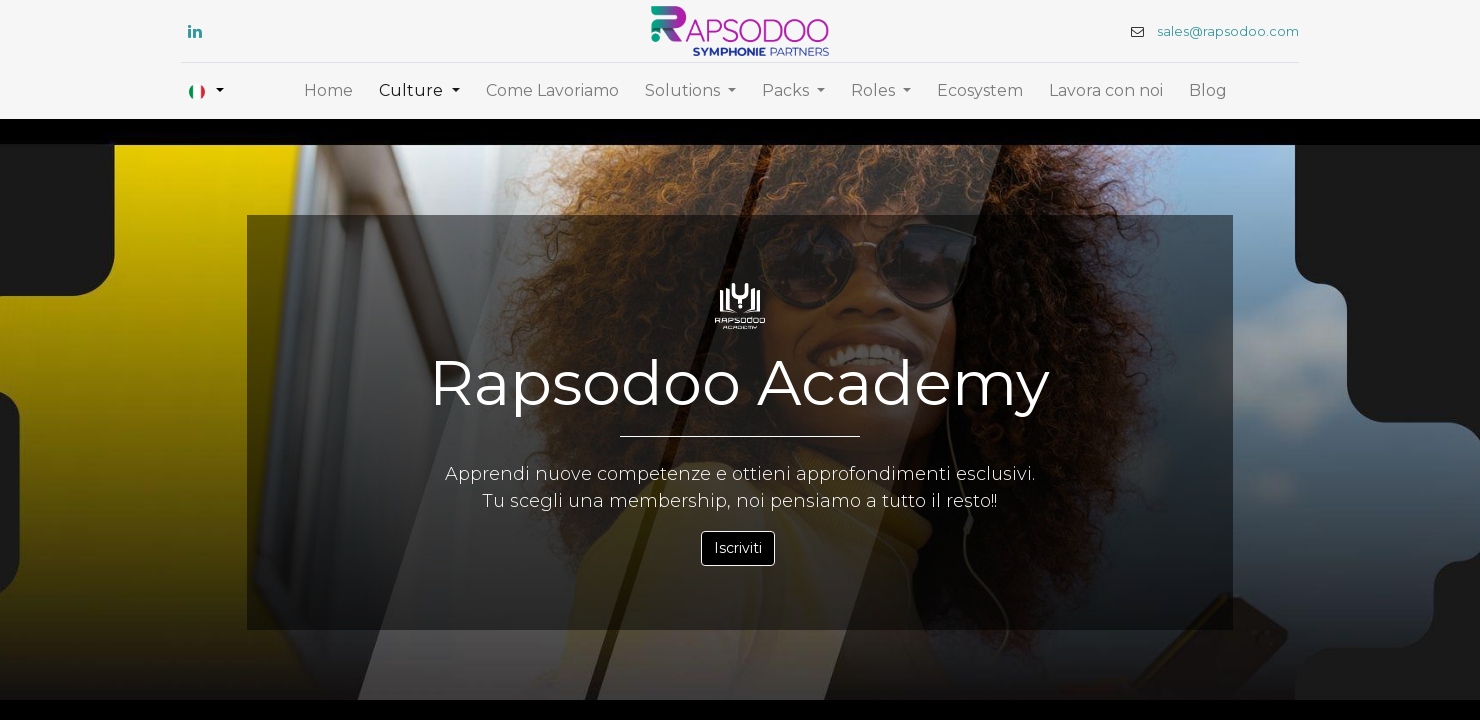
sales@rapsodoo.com (1224, 31)
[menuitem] (328, 91)
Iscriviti (738, 548)
